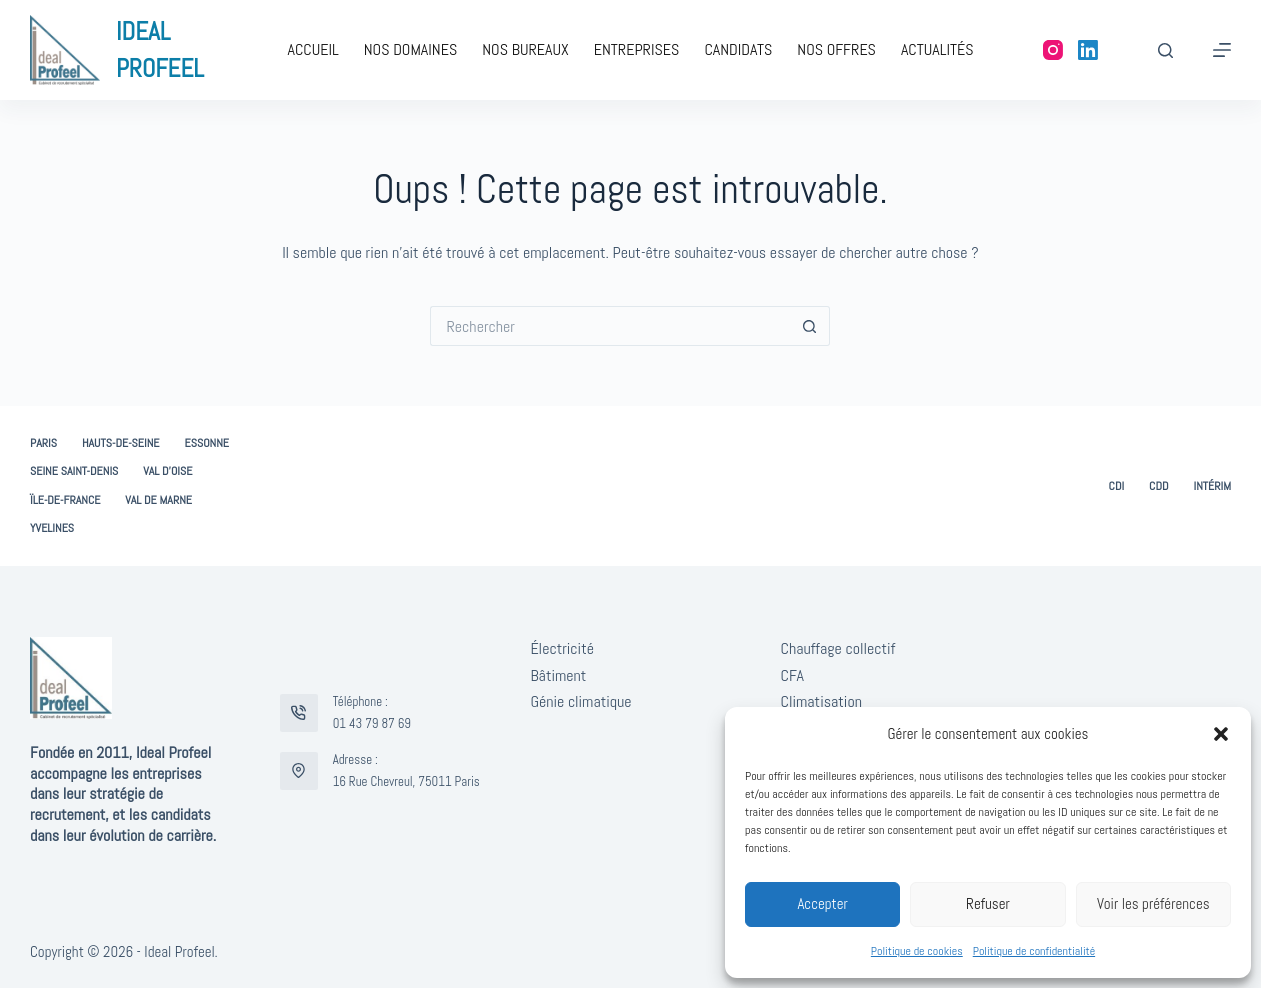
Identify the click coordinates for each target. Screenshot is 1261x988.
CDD (1158, 486)
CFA (792, 675)
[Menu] (1222, 50)
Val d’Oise (167, 471)
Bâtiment (558, 675)
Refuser (988, 903)
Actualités (937, 49)
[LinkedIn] (1088, 50)
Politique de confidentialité (1034, 951)
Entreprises (637, 49)
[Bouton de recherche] (810, 326)
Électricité (562, 648)
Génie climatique (580, 701)
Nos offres (836, 49)
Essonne (207, 443)
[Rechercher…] (610, 326)
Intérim (1212, 486)
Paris (43, 443)
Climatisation (821, 701)
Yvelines (52, 528)
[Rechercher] (1165, 50)
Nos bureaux (525, 49)
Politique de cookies (917, 951)
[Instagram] (1053, 50)
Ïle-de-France (65, 500)
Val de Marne (158, 500)
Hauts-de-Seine (121, 443)
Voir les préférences (1153, 903)
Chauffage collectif (838, 648)
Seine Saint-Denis (74, 471)
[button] (1221, 734)
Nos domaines (411, 49)
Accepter (822, 903)
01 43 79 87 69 (372, 723)
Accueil (312, 49)
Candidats (738, 49)
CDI (1117, 486)
